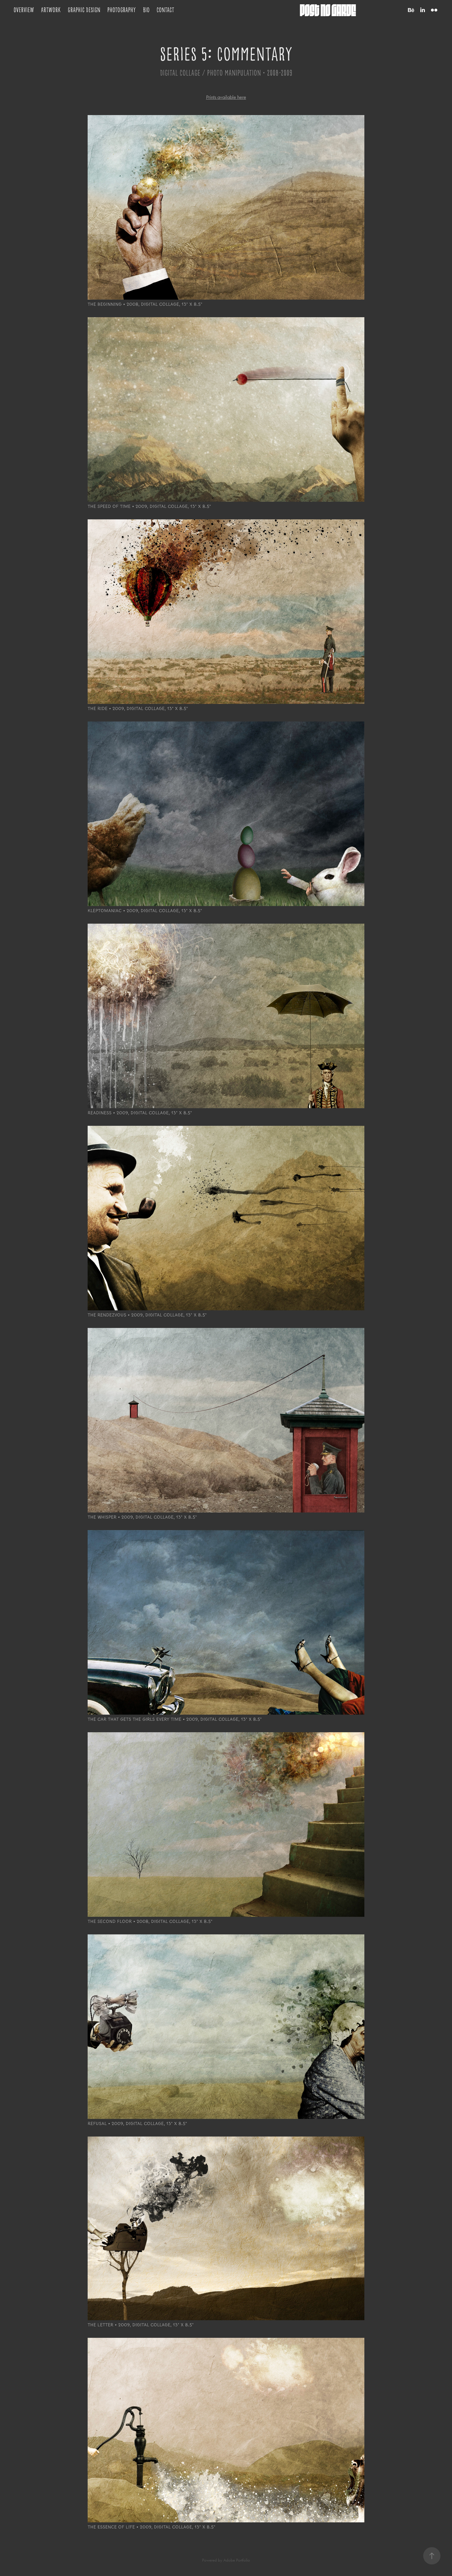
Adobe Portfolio (236, 2560)
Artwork (51, 10)
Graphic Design (84, 10)
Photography (121, 10)
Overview (24, 10)
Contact (165, 10)
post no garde (328, 10)
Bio (146, 10)
